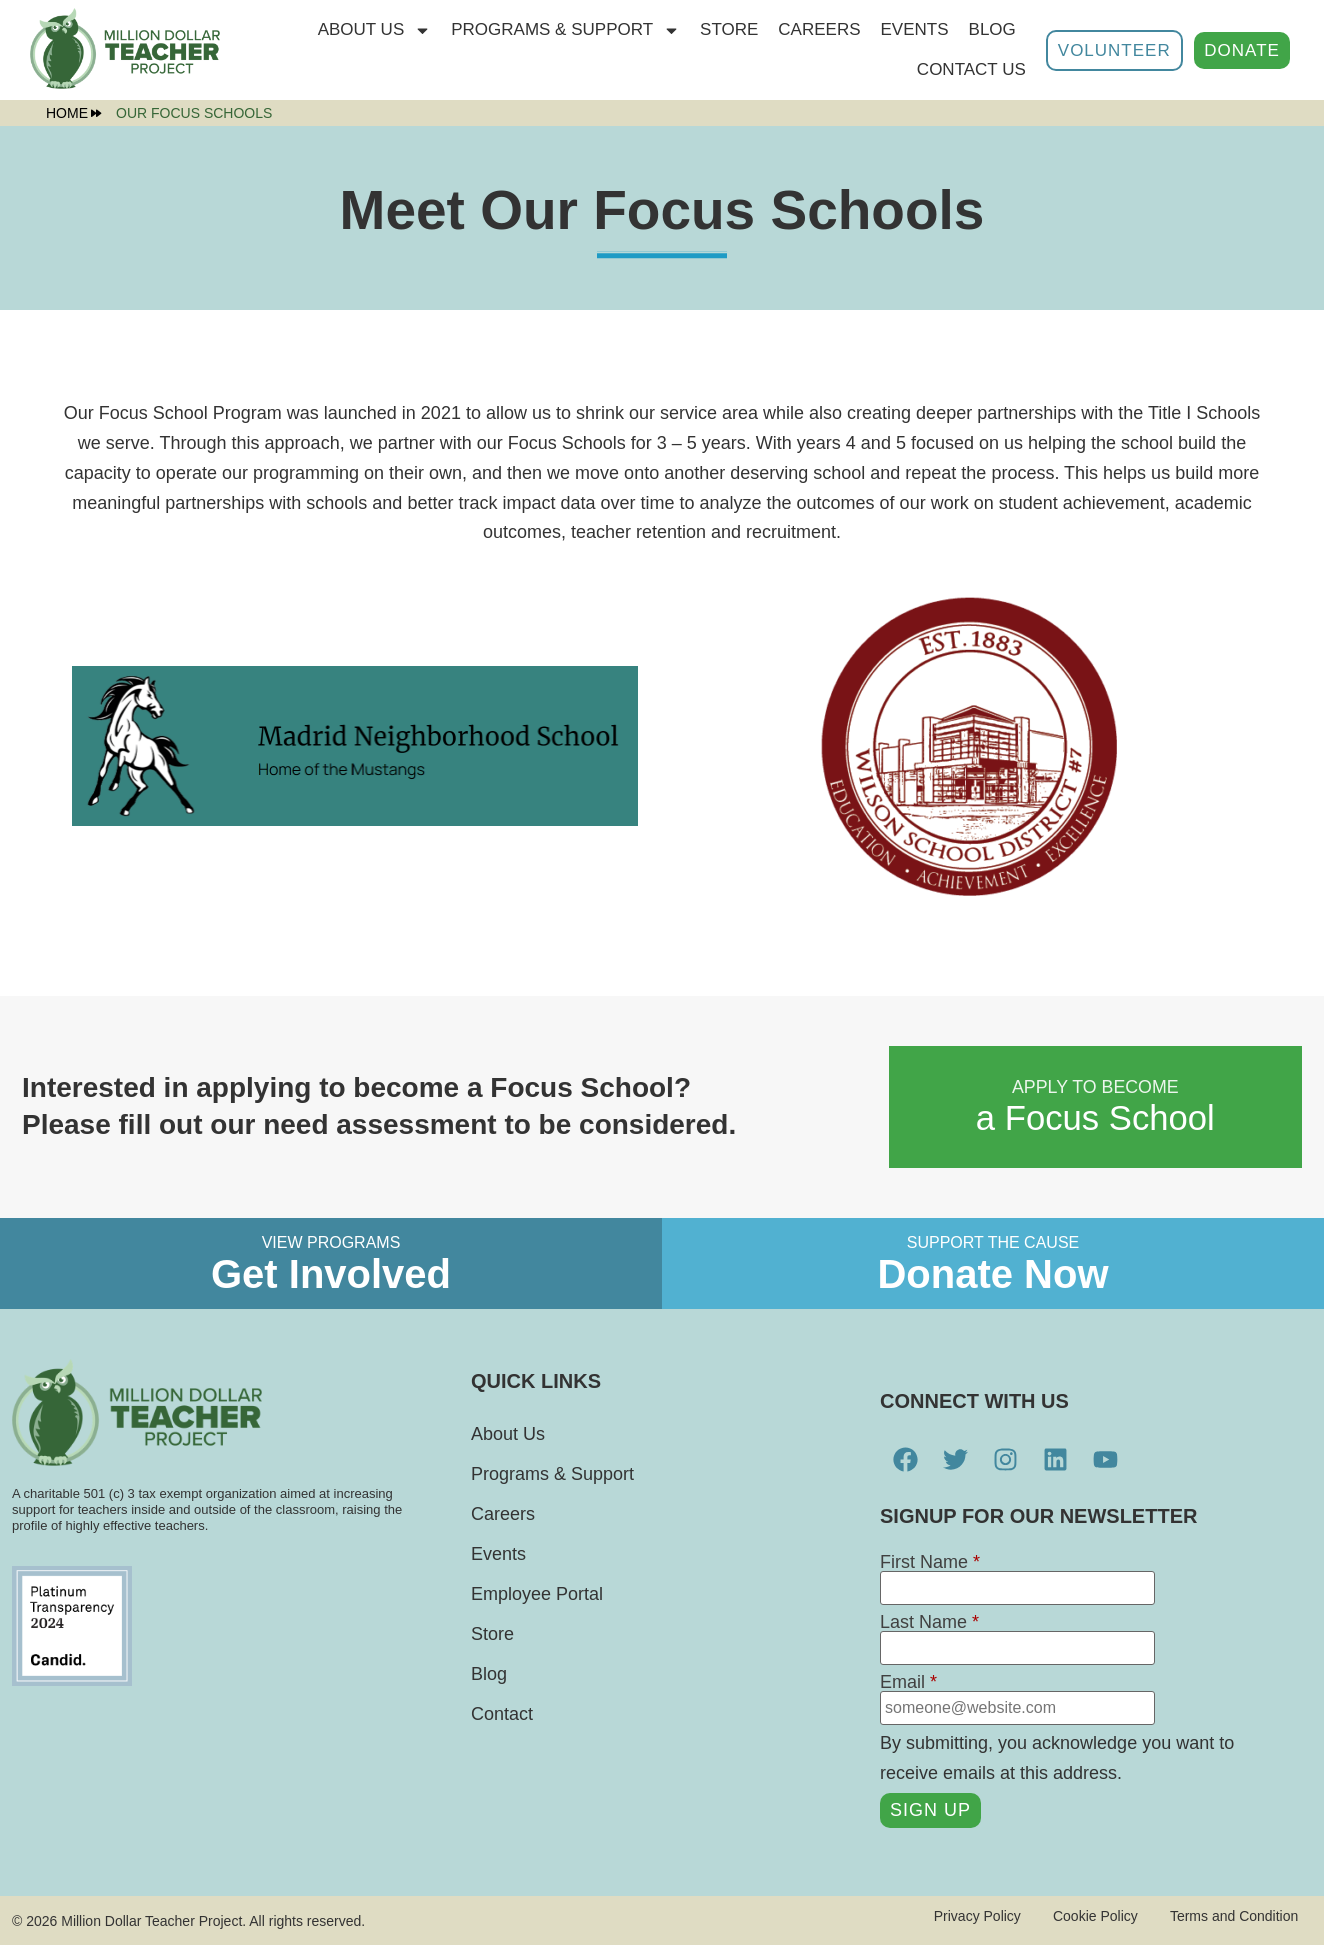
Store (492, 1642)
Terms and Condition (1228, 1924)
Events (915, 29)
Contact (502, 1722)
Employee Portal (537, 1602)
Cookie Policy (1081, 1924)
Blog (992, 29)
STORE (729, 29)
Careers (819, 29)
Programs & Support (565, 30)
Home (73, 113)
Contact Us (971, 69)
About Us (375, 30)
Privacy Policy (955, 1924)
